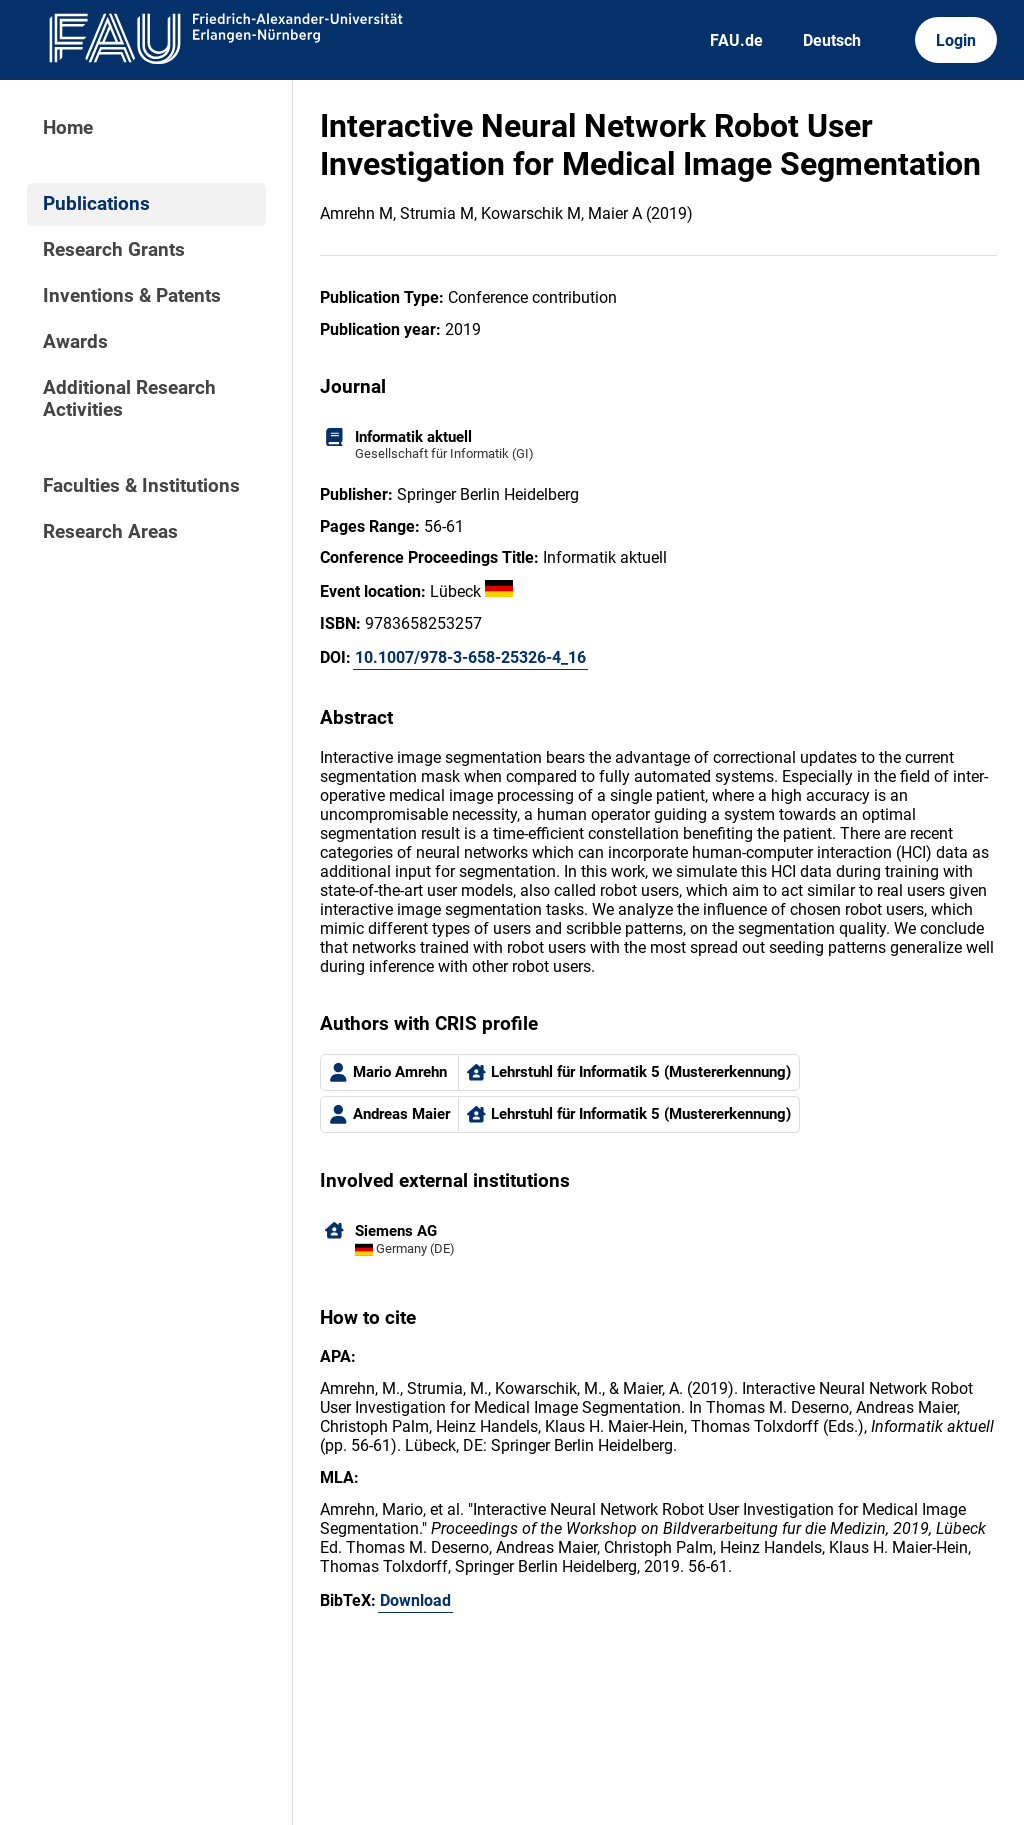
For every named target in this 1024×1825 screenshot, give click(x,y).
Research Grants (114, 250)
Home (68, 128)
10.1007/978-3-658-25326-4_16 (470, 657)
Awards (75, 342)
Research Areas (110, 532)
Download (415, 1600)
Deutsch (832, 40)
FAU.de (736, 40)
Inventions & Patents (132, 296)
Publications (96, 204)
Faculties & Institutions (141, 486)
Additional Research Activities (129, 399)
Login (956, 40)
